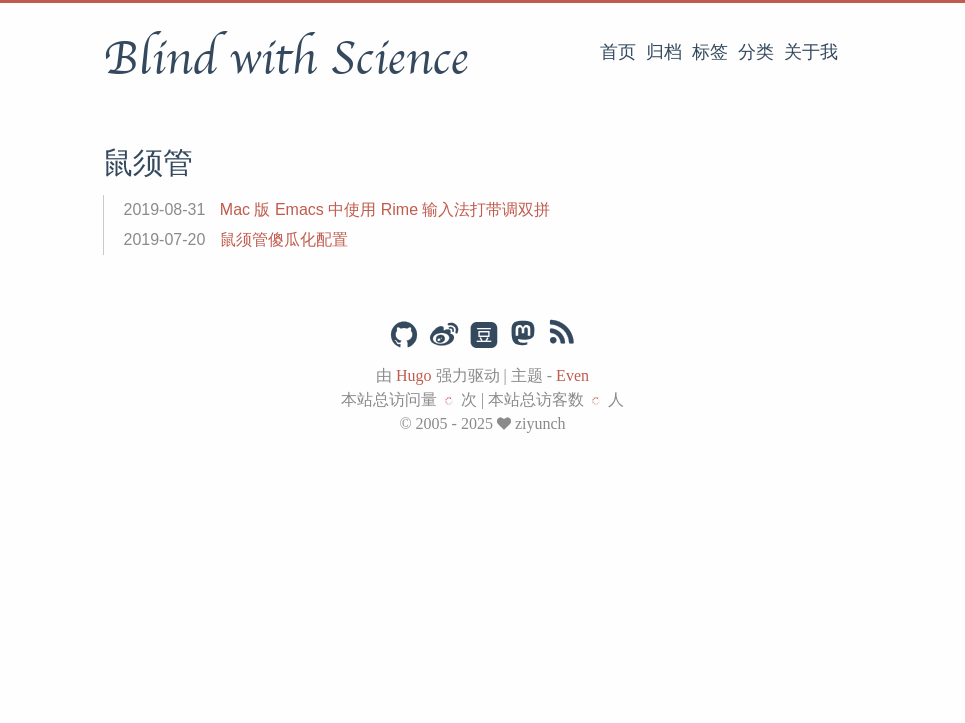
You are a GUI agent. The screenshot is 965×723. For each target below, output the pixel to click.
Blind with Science (285, 59)
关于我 (811, 52)
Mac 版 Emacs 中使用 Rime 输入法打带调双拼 (385, 209)
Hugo (414, 375)
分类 (756, 52)
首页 (618, 52)
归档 (664, 52)
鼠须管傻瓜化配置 (284, 239)
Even (572, 375)
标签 (710, 52)
